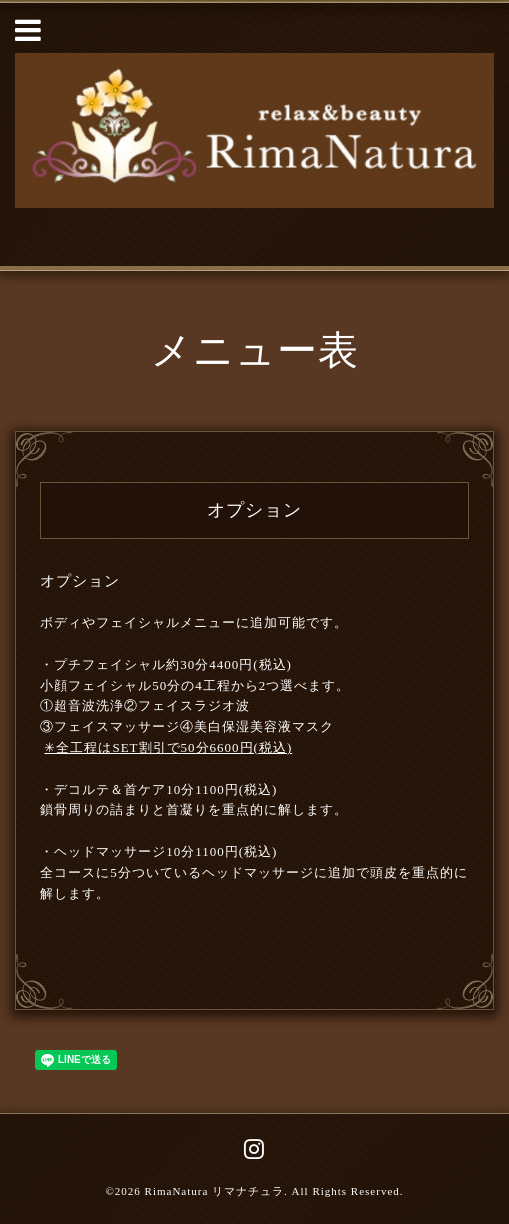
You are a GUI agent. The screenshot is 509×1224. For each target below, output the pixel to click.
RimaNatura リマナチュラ (215, 1191)
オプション (80, 581)
